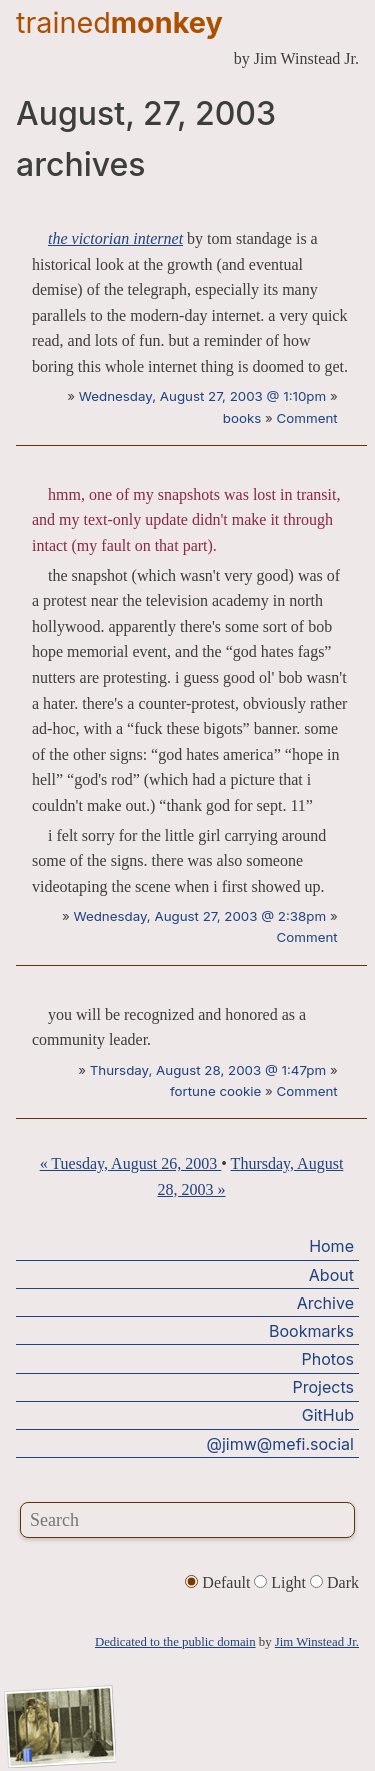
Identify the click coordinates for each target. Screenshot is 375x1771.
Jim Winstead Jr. (317, 1642)
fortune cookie (215, 1091)
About (331, 1275)
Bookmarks (311, 1331)
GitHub (328, 1415)
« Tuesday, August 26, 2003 (131, 1163)
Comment (307, 418)
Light (282, 1582)
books (242, 418)
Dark (334, 1582)
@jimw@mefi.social (280, 1444)
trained (119, 22)
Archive (325, 1303)
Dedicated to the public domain (175, 1642)
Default (219, 1582)
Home (331, 1246)
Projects (323, 1387)
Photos (328, 1359)
